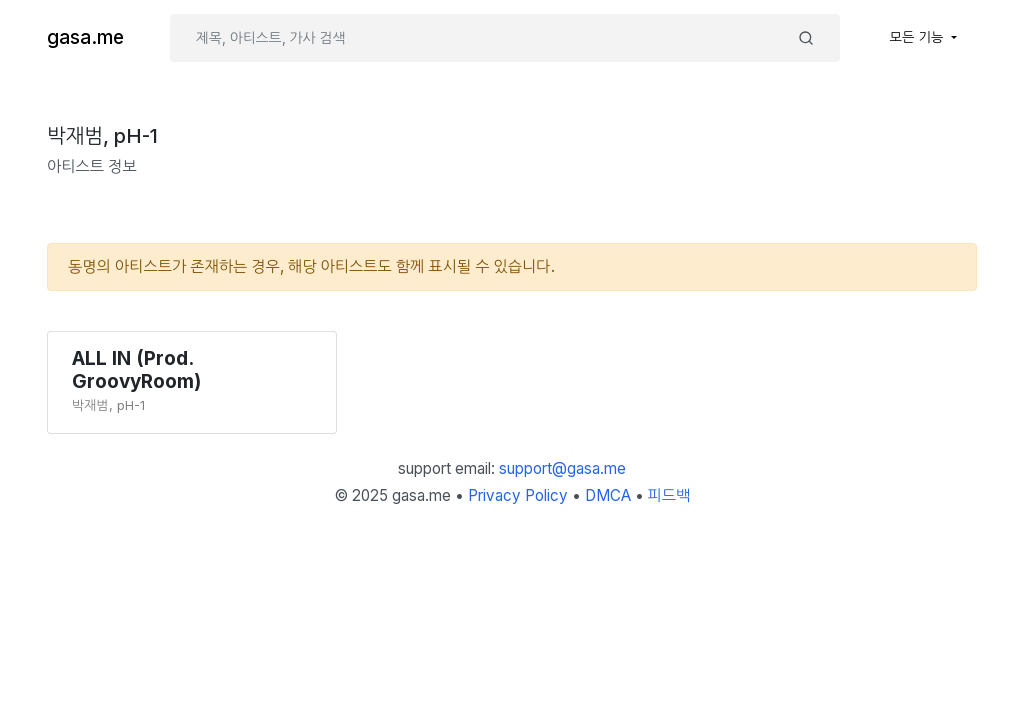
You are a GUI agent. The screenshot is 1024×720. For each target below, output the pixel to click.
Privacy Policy (518, 495)
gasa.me (85, 37)
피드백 (669, 495)
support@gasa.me (562, 468)
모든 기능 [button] (919, 37)
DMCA (608, 495)
